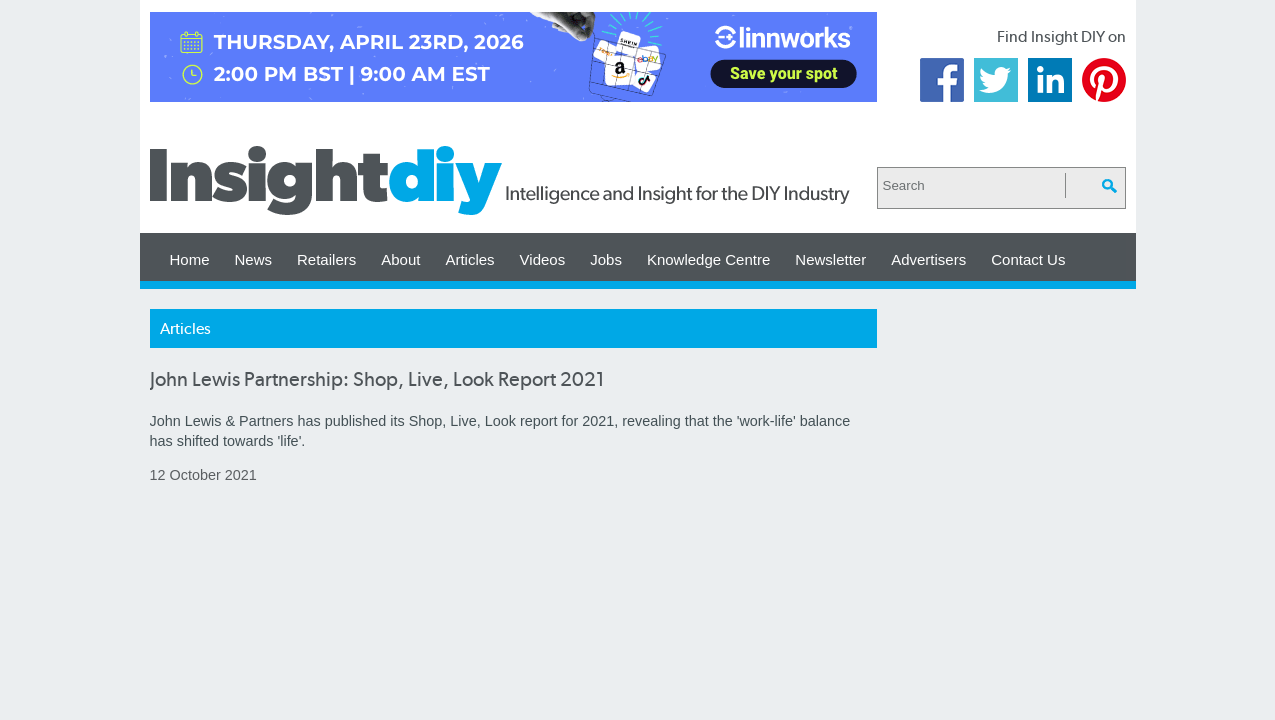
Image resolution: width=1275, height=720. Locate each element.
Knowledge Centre (708, 259)
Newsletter (830, 259)
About (400, 259)
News (254, 259)
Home (190, 259)
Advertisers (928, 259)
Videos (543, 259)
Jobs (606, 259)
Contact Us (1028, 259)
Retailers (326, 259)
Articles (469, 259)
